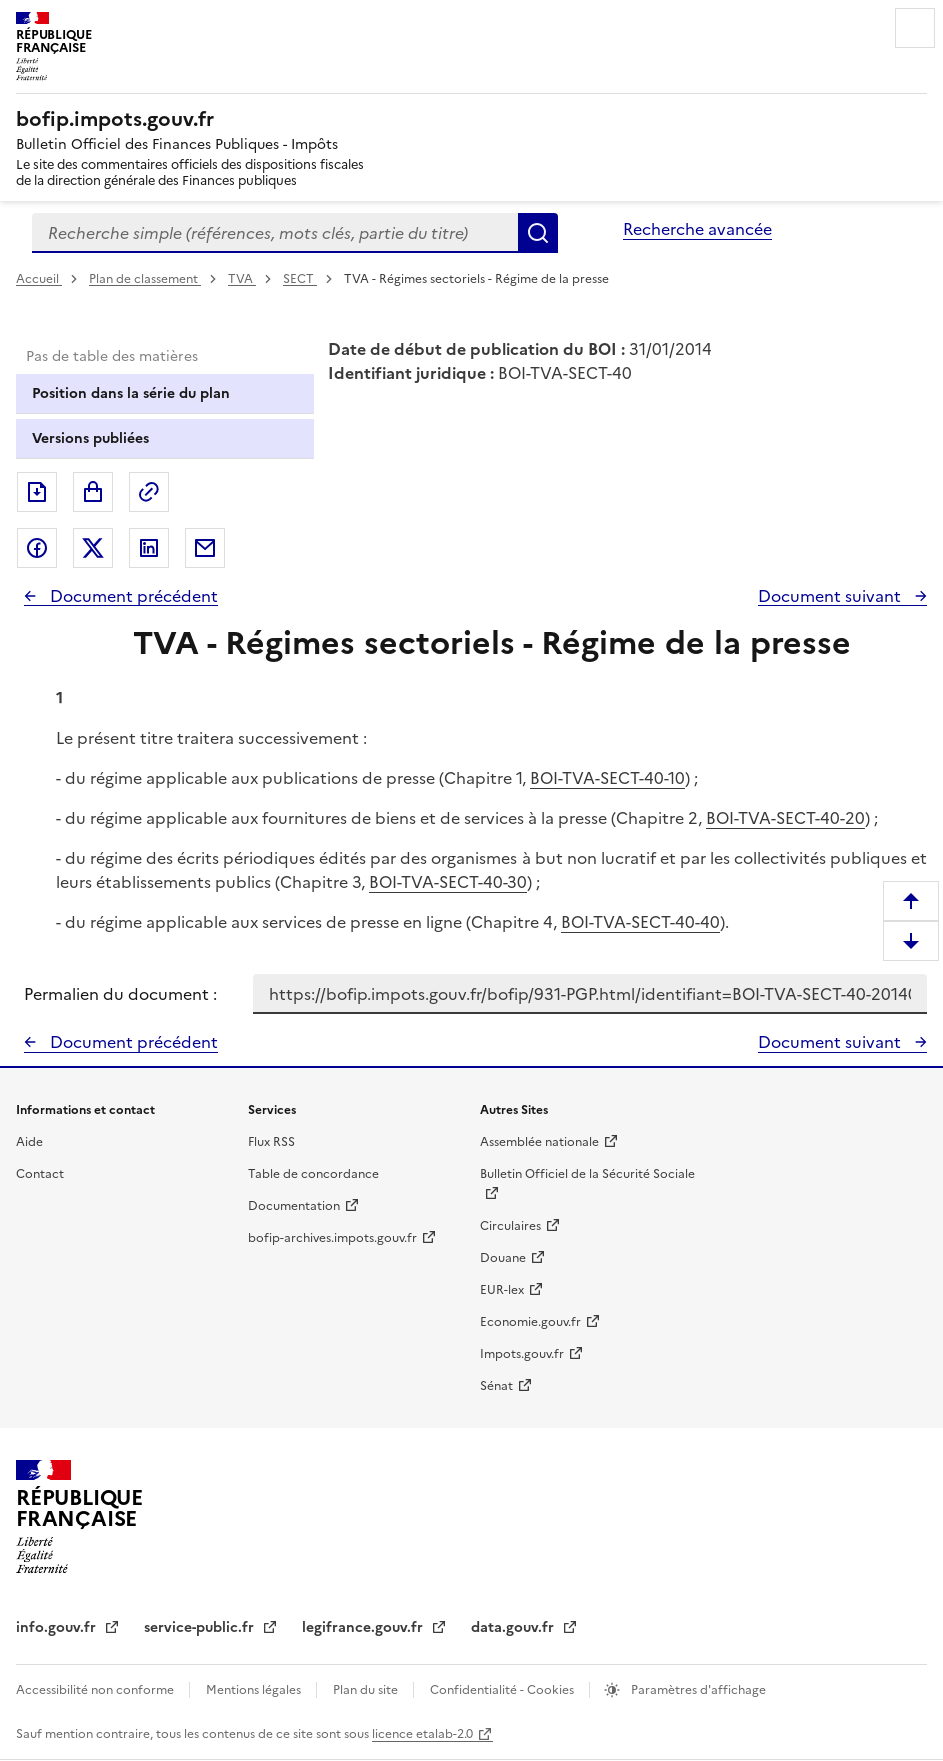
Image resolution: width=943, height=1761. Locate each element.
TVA (242, 279)
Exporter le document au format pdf (37, 492)
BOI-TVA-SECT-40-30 (448, 882)
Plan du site (367, 1690)
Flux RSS (271, 1142)
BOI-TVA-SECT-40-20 (785, 818)
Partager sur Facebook (37, 548)
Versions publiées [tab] (90, 438)
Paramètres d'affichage (697, 1690)
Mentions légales (255, 1690)
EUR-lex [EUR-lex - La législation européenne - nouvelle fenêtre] (502, 1290)
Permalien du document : (120, 994)
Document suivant (831, 596)
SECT (300, 279)
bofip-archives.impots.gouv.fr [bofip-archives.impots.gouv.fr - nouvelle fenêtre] (332, 1238)
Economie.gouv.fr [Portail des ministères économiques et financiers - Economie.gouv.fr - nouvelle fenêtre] (530, 1322)
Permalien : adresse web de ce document (149, 492)
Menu (915, 28)
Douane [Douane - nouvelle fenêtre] (503, 1258)
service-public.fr (201, 1627)
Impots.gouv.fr (522, 1354)
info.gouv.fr (58, 1627)
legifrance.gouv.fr (364, 1627)
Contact (40, 1174)
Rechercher (538, 233)
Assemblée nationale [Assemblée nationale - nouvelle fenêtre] (539, 1142)
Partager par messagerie (205, 548)
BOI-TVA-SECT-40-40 (640, 922)
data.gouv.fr (514, 1627)
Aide (29, 1142)
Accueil (39, 279)
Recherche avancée (697, 229)
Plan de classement (145, 279)
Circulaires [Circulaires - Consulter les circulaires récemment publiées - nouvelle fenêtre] (510, 1226)
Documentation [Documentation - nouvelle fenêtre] (294, 1206)
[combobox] (275, 233)
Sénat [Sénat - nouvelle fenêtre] (496, 1386)
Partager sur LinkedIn (149, 548)
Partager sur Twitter (93, 548)
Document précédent (132, 596)
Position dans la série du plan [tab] (131, 393)
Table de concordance (313, 1174)
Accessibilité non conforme (96, 1690)
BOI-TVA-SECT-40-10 (607, 778)
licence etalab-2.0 (422, 1734)
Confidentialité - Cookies (503, 1690)
